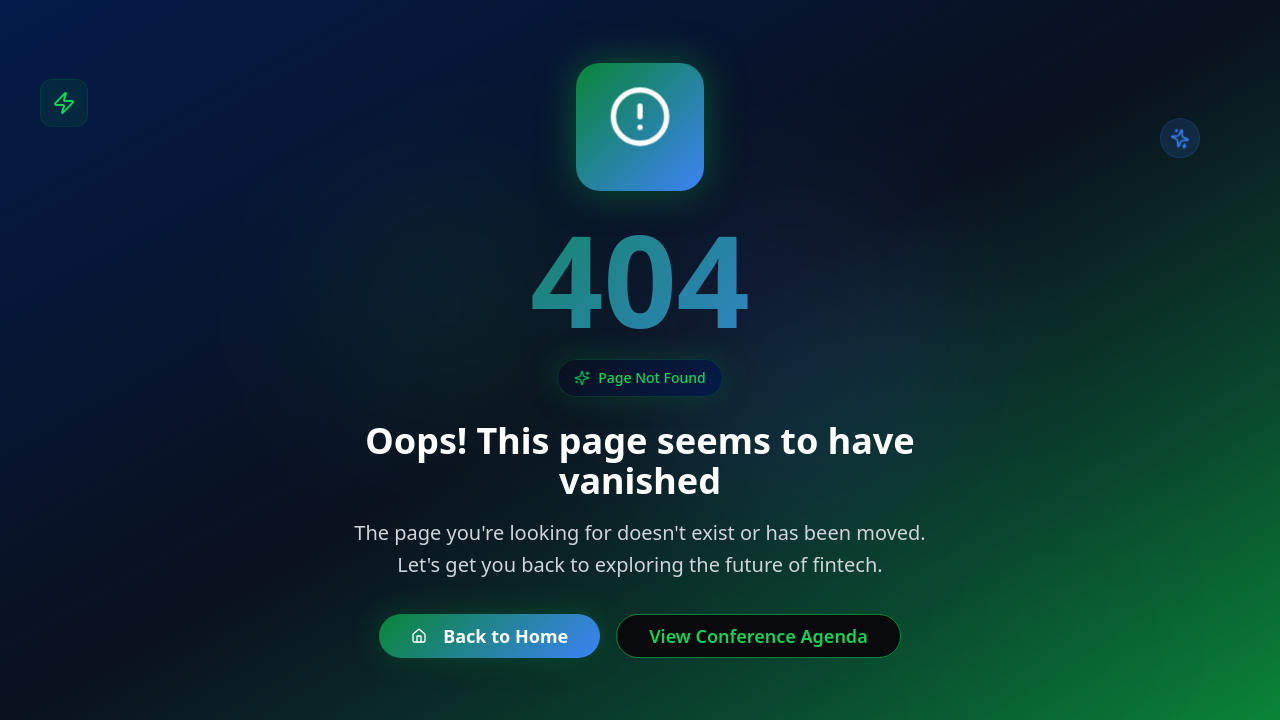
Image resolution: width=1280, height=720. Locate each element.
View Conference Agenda (758, 636)
